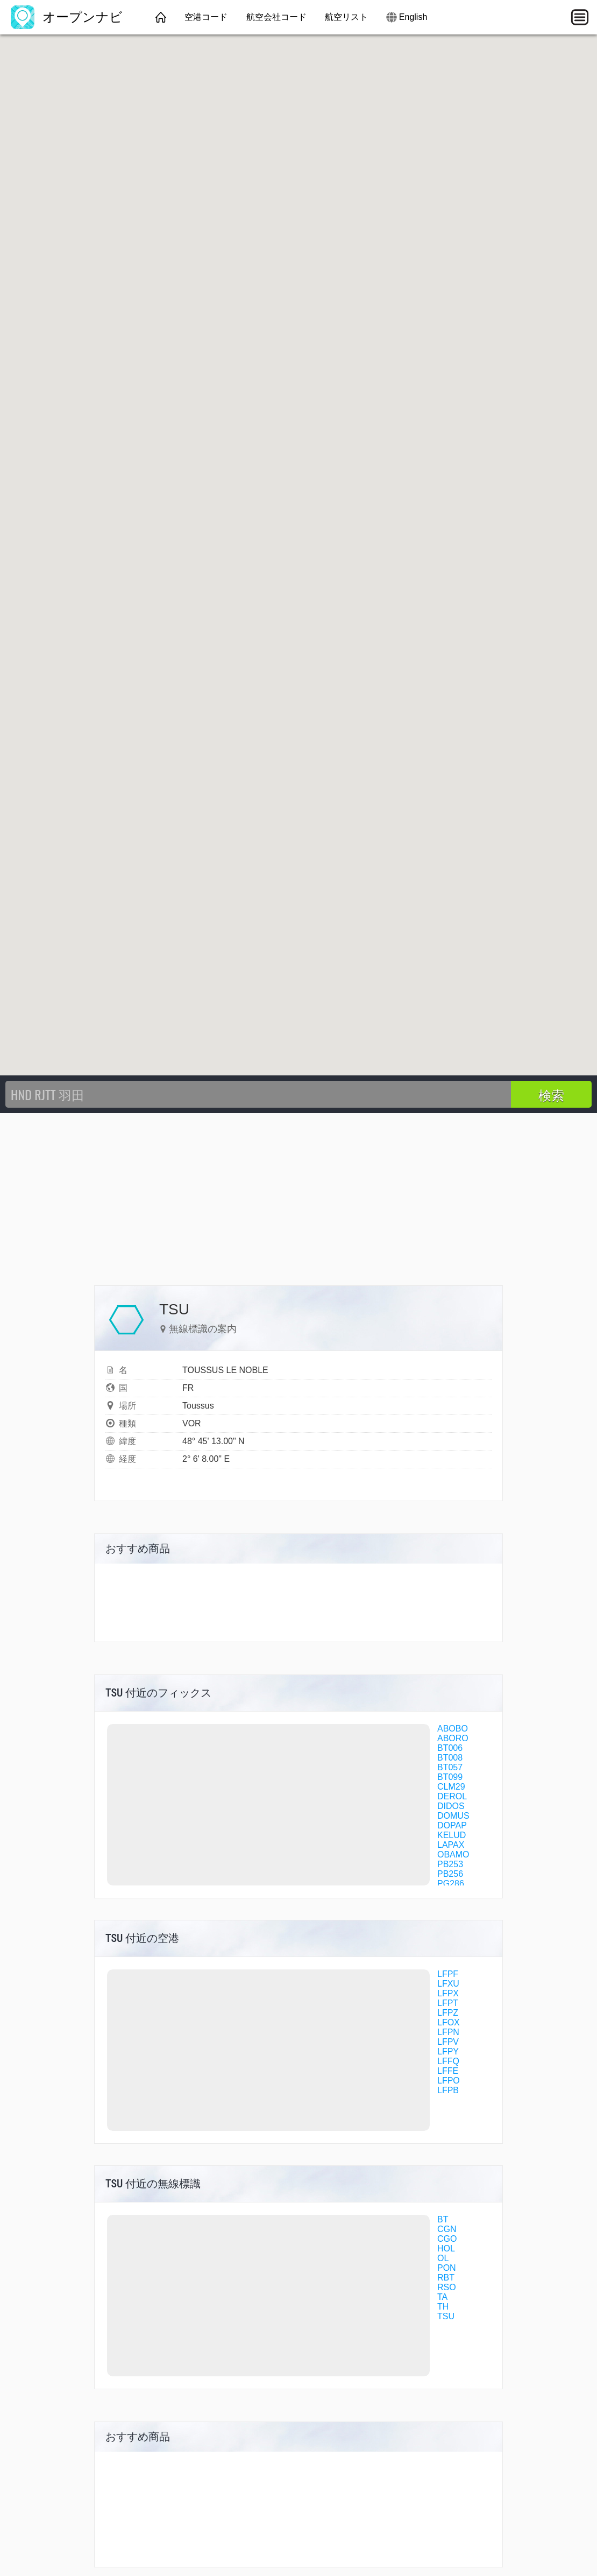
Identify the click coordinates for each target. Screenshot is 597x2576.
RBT (445, 2277)
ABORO (452, 1738)
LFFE (447, 2070)
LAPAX (450, 1844)
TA (442, 2296)
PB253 (450, 1864)
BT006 (450, 1747)
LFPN (448, 2032)
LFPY (448, 2051)
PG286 (450, 1883)
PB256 (450, 1873)
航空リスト (346, 17)
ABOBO (452, 1728)
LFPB (448, 2090)
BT (442, 2219)
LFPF (447, 1974)
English (413, 17)
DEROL (452, 1796)
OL (443, 2258)
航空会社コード (276, 17)
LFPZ (447, 2012)
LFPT (447, 2003)
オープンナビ (67, 17)
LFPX (448, 1993)
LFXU (448, 1983)
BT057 (450, 1767)
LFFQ (448, 2061)
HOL (446, 2248)
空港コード (206, 17)
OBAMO (453, 1854)
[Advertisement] (298, 1193)
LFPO (448, 2080)
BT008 (450, 1757)
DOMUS (453, 1815)
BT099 (450, 1777)
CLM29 (451, 1786)
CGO (447, 2238)
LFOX (448, 2022)
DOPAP (452, 1825)
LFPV (448, 2041)
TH (443, 2306)
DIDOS (451, 1806)
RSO (446, 2287)
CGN (447, 2229)
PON (446, 2267)
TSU (445, 2316)
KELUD (451, 1835)
